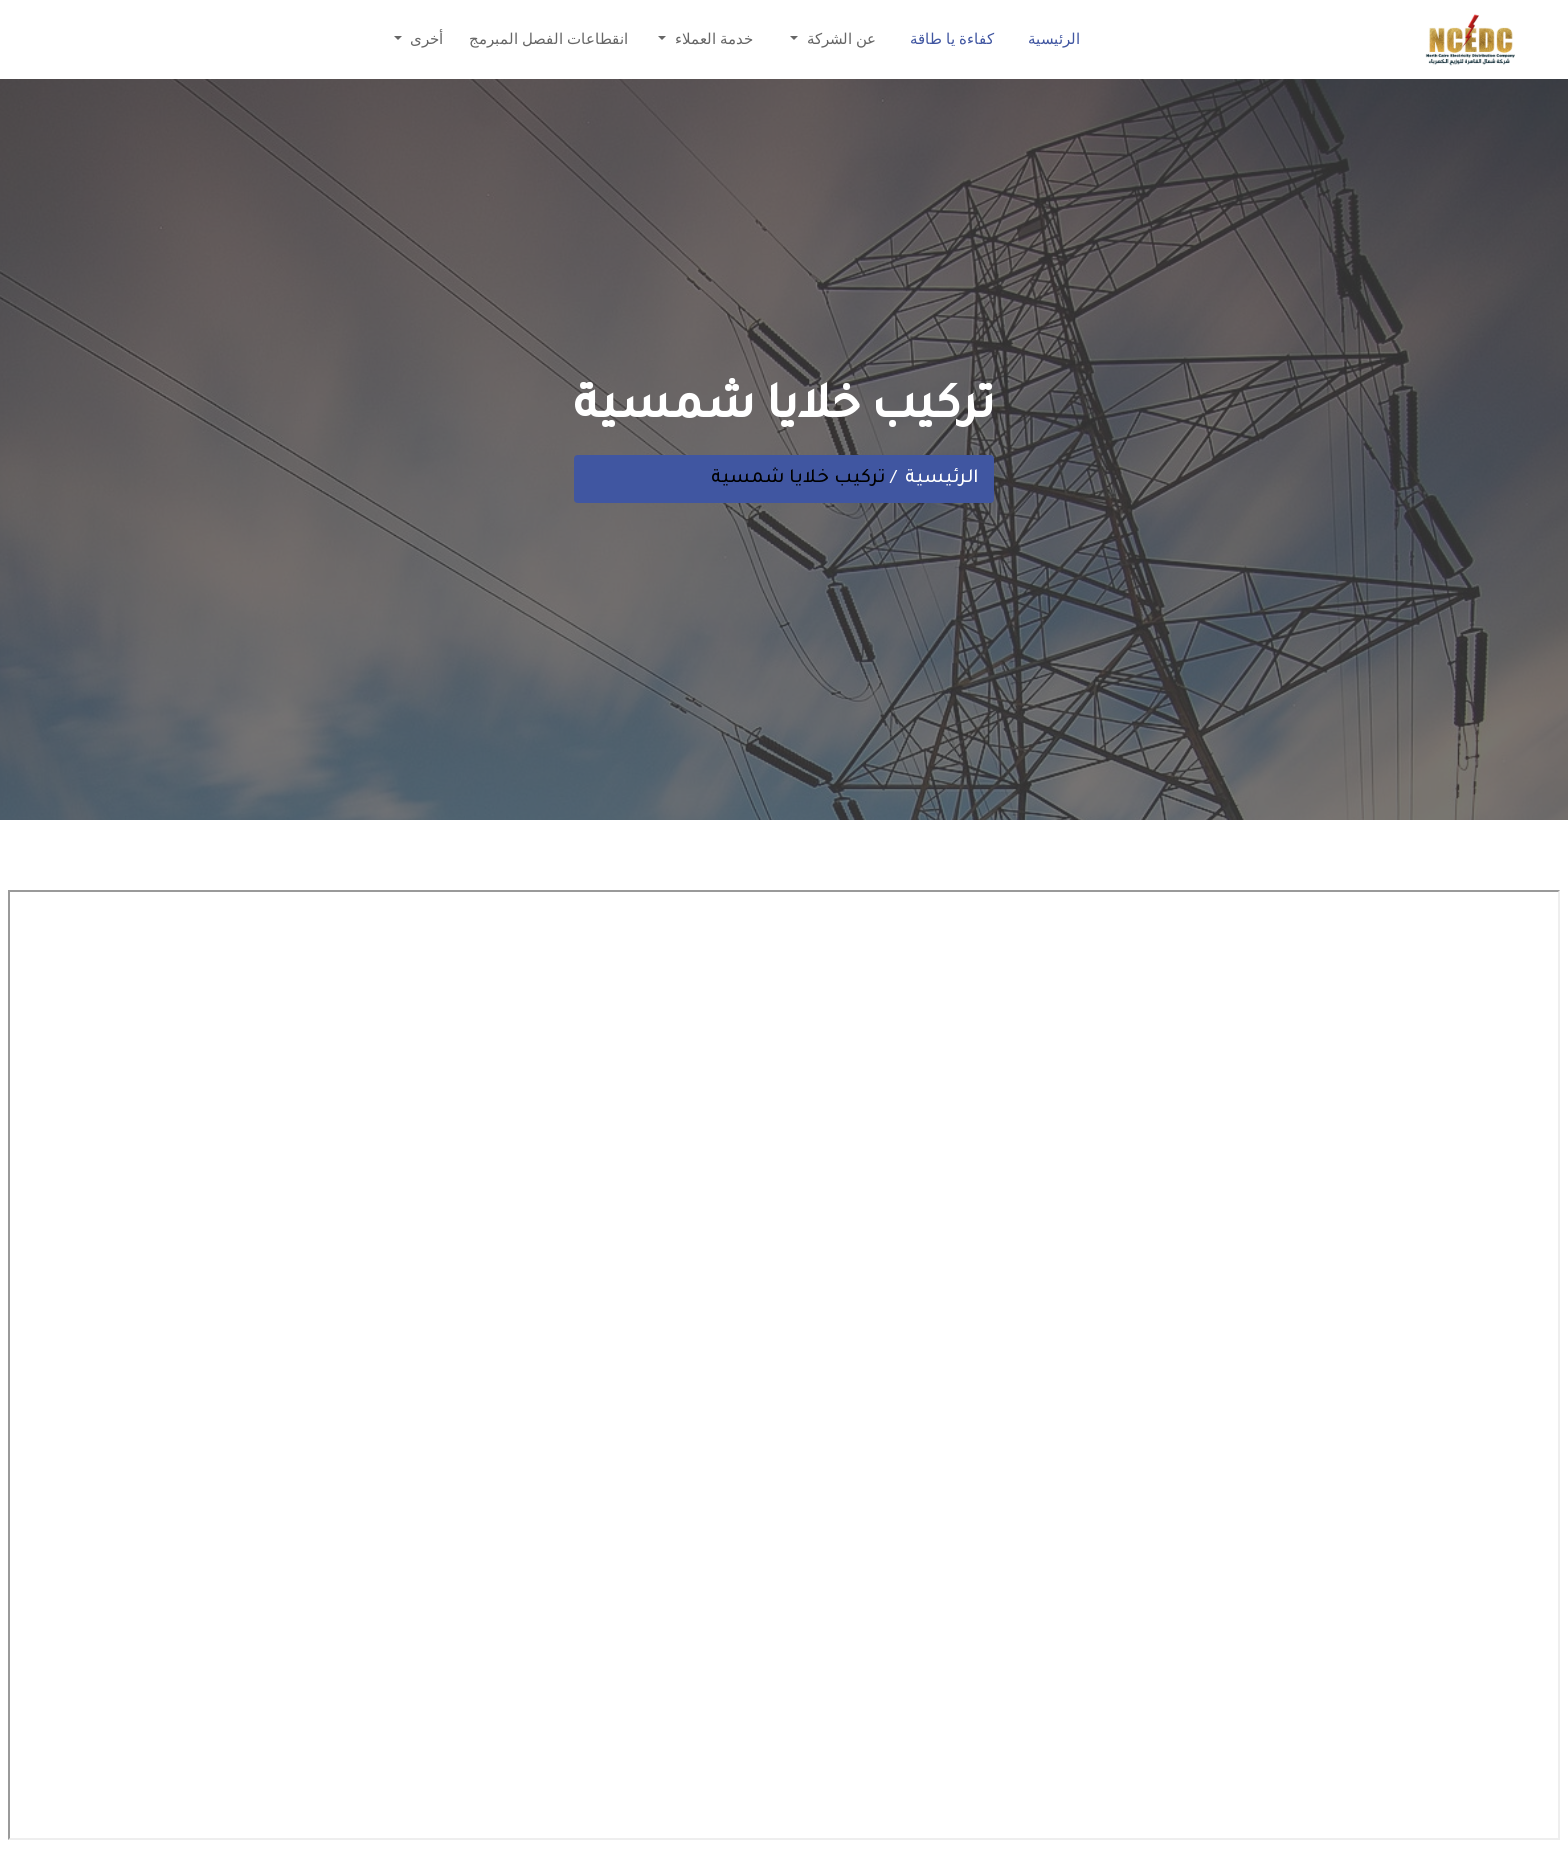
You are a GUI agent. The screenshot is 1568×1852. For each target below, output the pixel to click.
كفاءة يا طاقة (952, 41)
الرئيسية (1054, 41)
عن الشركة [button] (839, 41)
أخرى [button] (424, 41)
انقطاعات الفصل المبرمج (548, 41)
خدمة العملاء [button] (712, 41)
